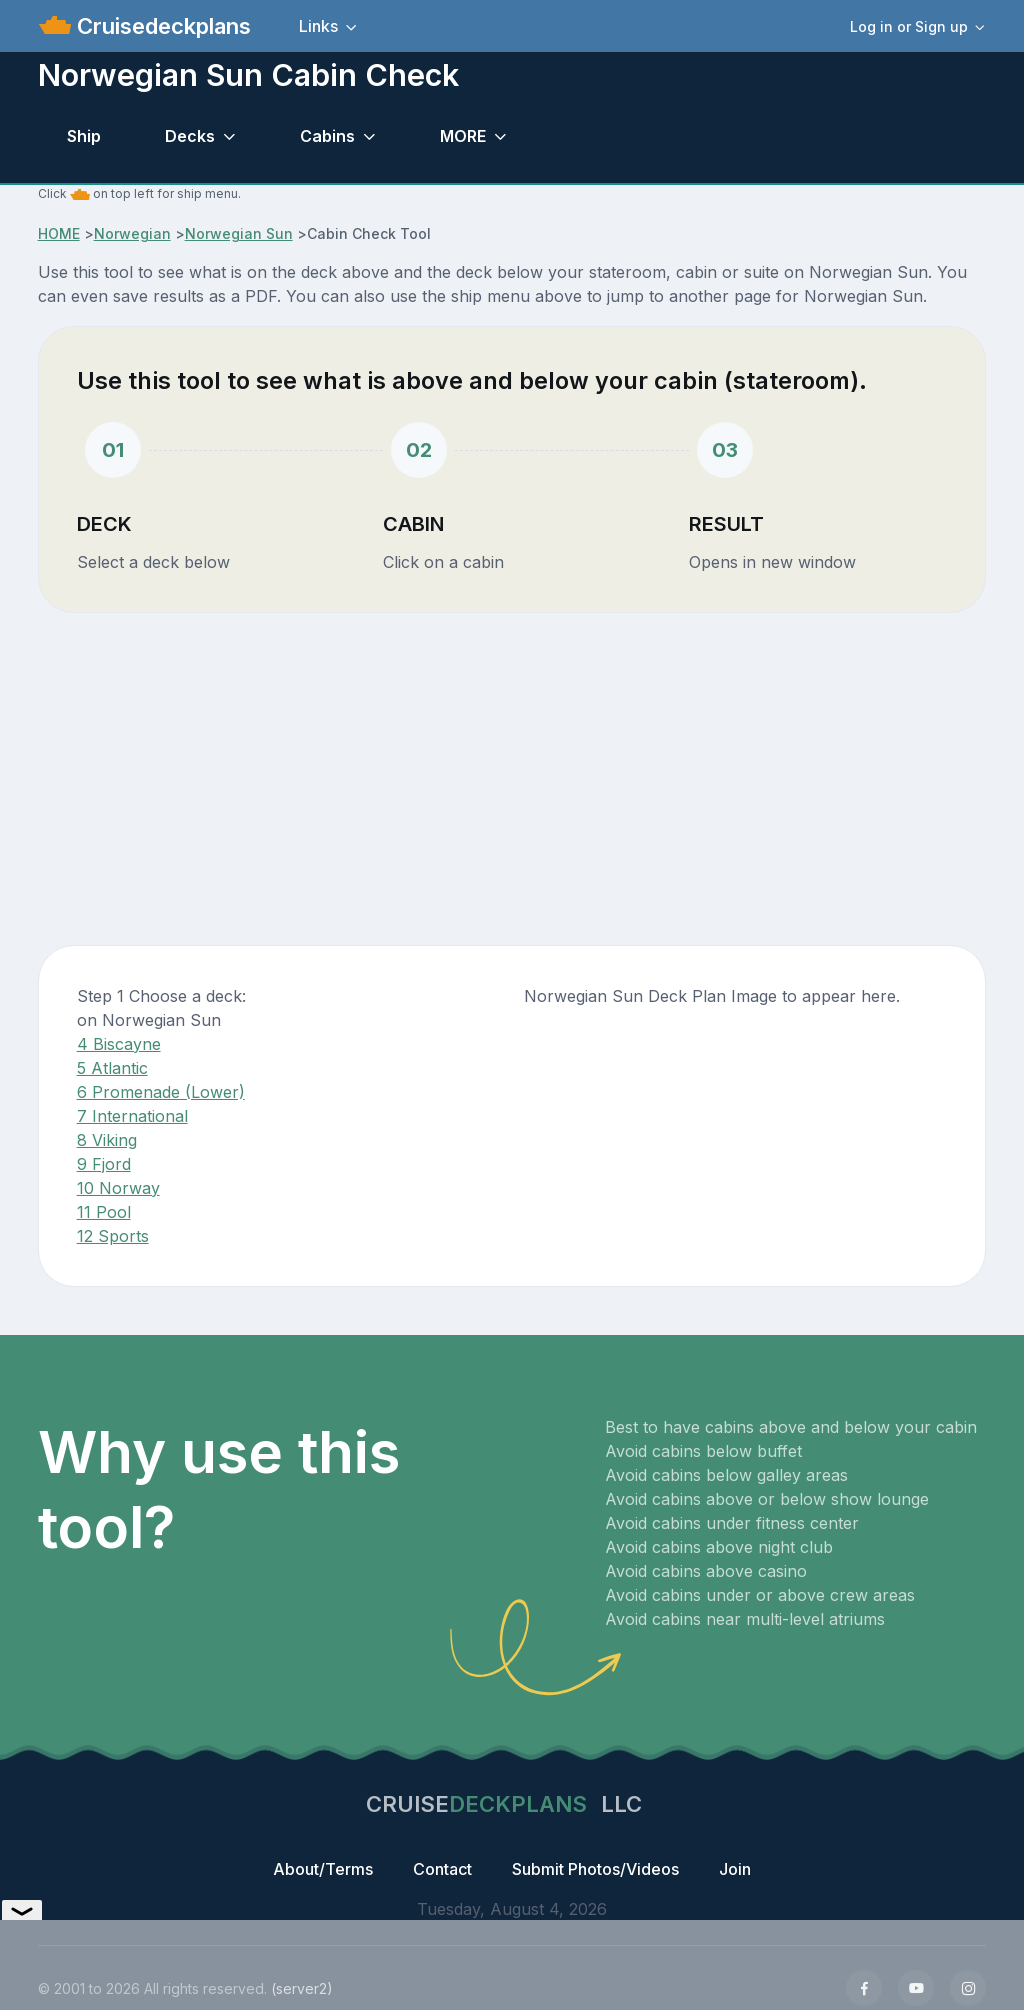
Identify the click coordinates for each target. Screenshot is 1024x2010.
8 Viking (107, 1140)
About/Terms (323, 1869)
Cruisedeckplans (161, 26)
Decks (190, 136)
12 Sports (113, 1236)
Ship (84, 136)
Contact (442, 1869)
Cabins (327, 136)
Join (735, 1869)
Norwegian (132, 233)
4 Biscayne (119, 1044)
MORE (463, 136)
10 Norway (118, 1188)
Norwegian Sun (239, 233)
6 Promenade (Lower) (161, 1092)
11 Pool (104, 1212)
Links (318, 26)
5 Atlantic (112, 1068)
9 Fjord (104, 1164)
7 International (132, 1116)
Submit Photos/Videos (595, 1869)
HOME (59, 233)
